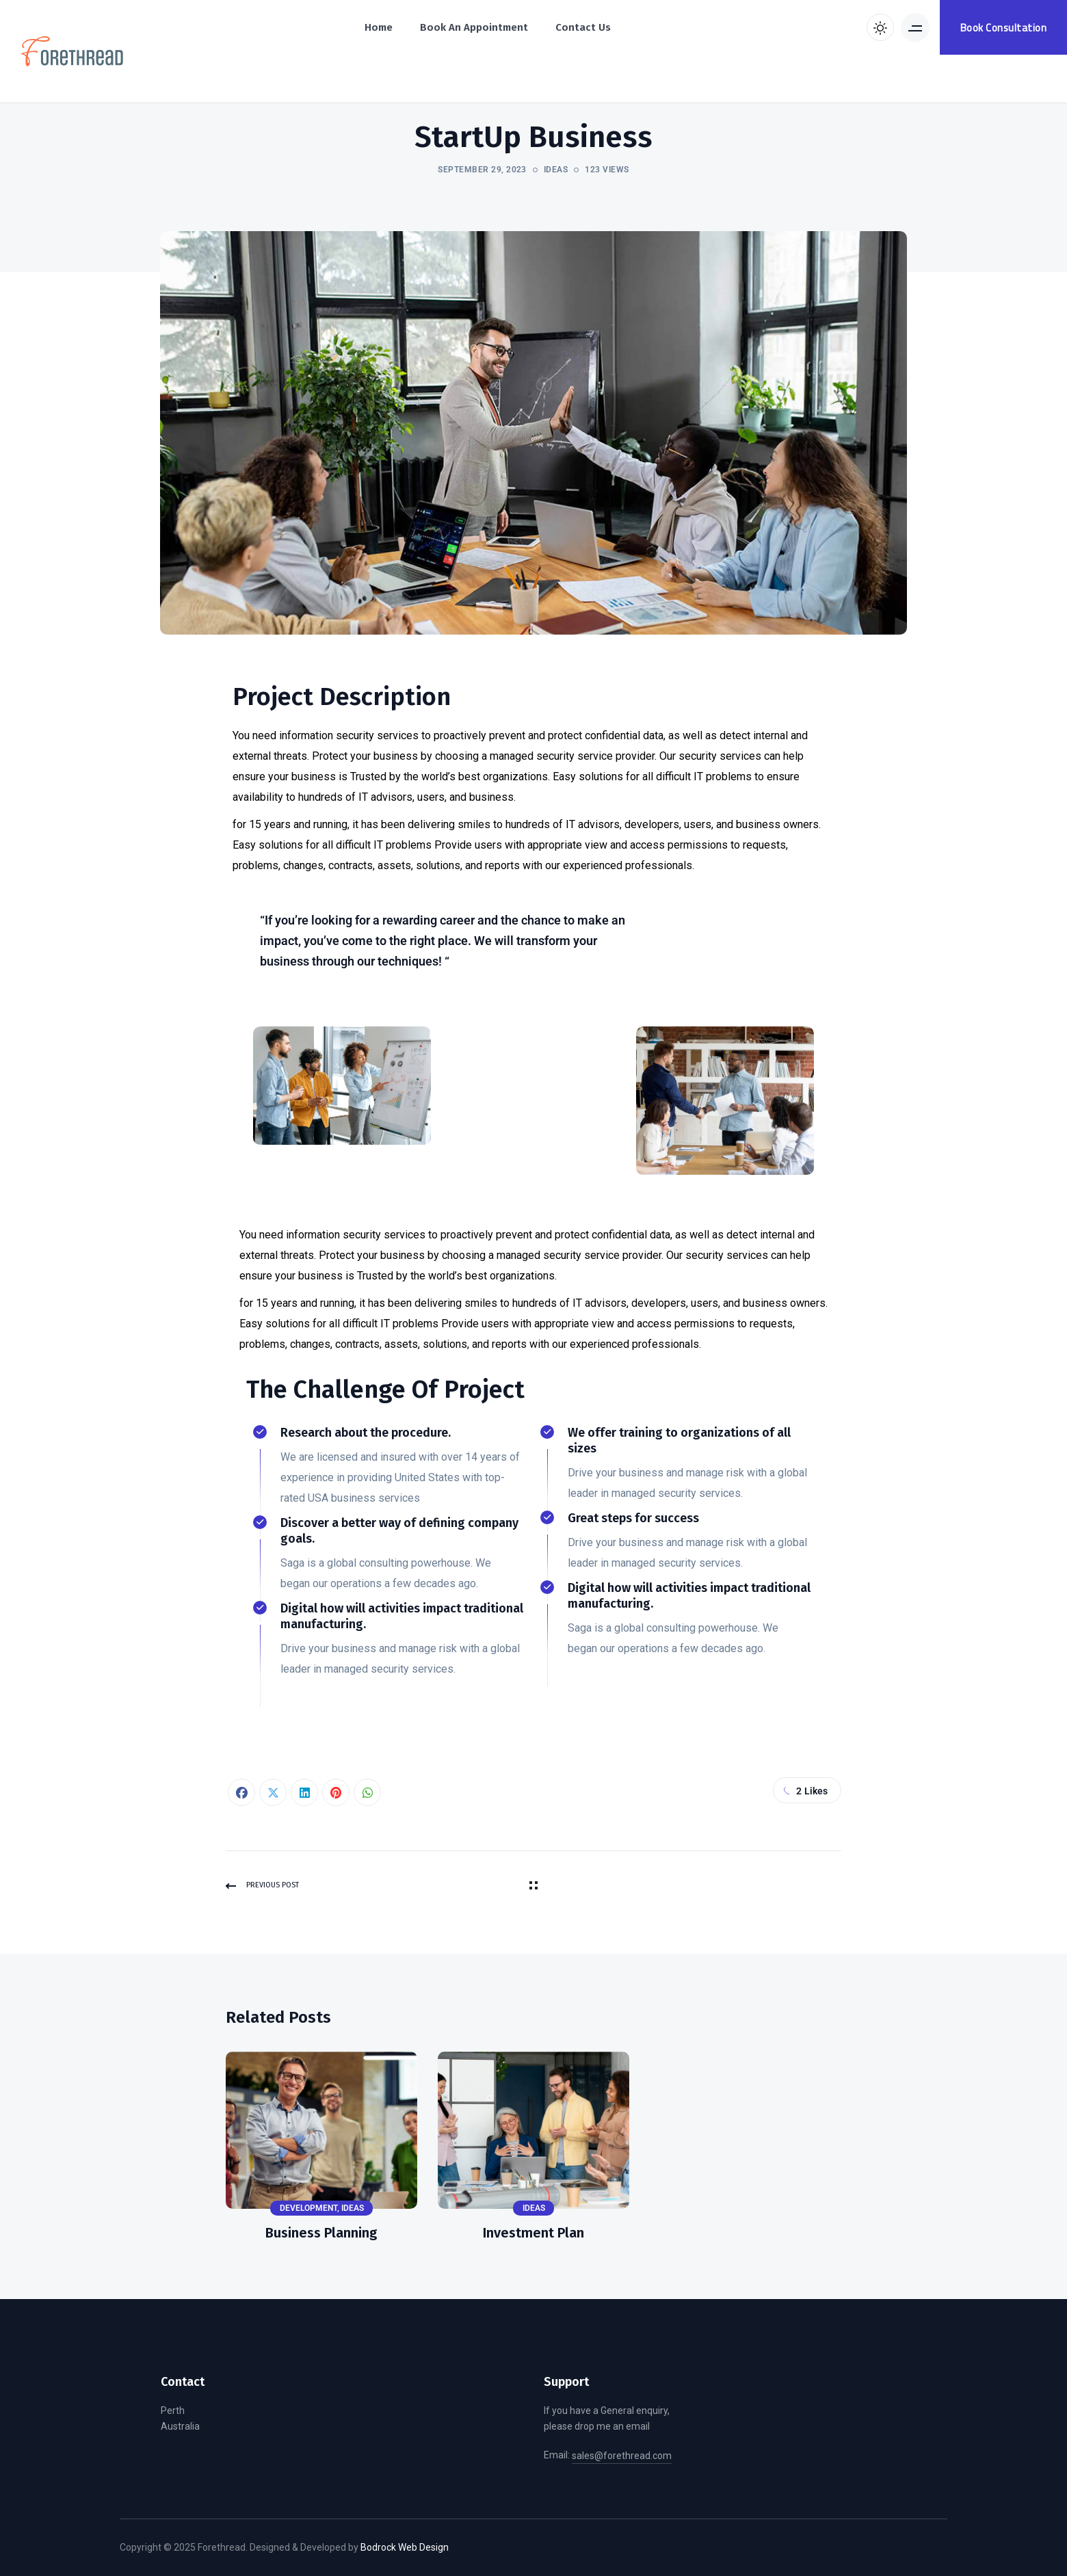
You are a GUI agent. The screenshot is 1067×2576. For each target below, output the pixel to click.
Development (308, 2208)
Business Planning (321, 2233)
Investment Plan (533, 2233)
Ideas (556, 169)
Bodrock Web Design (404, 2547)
